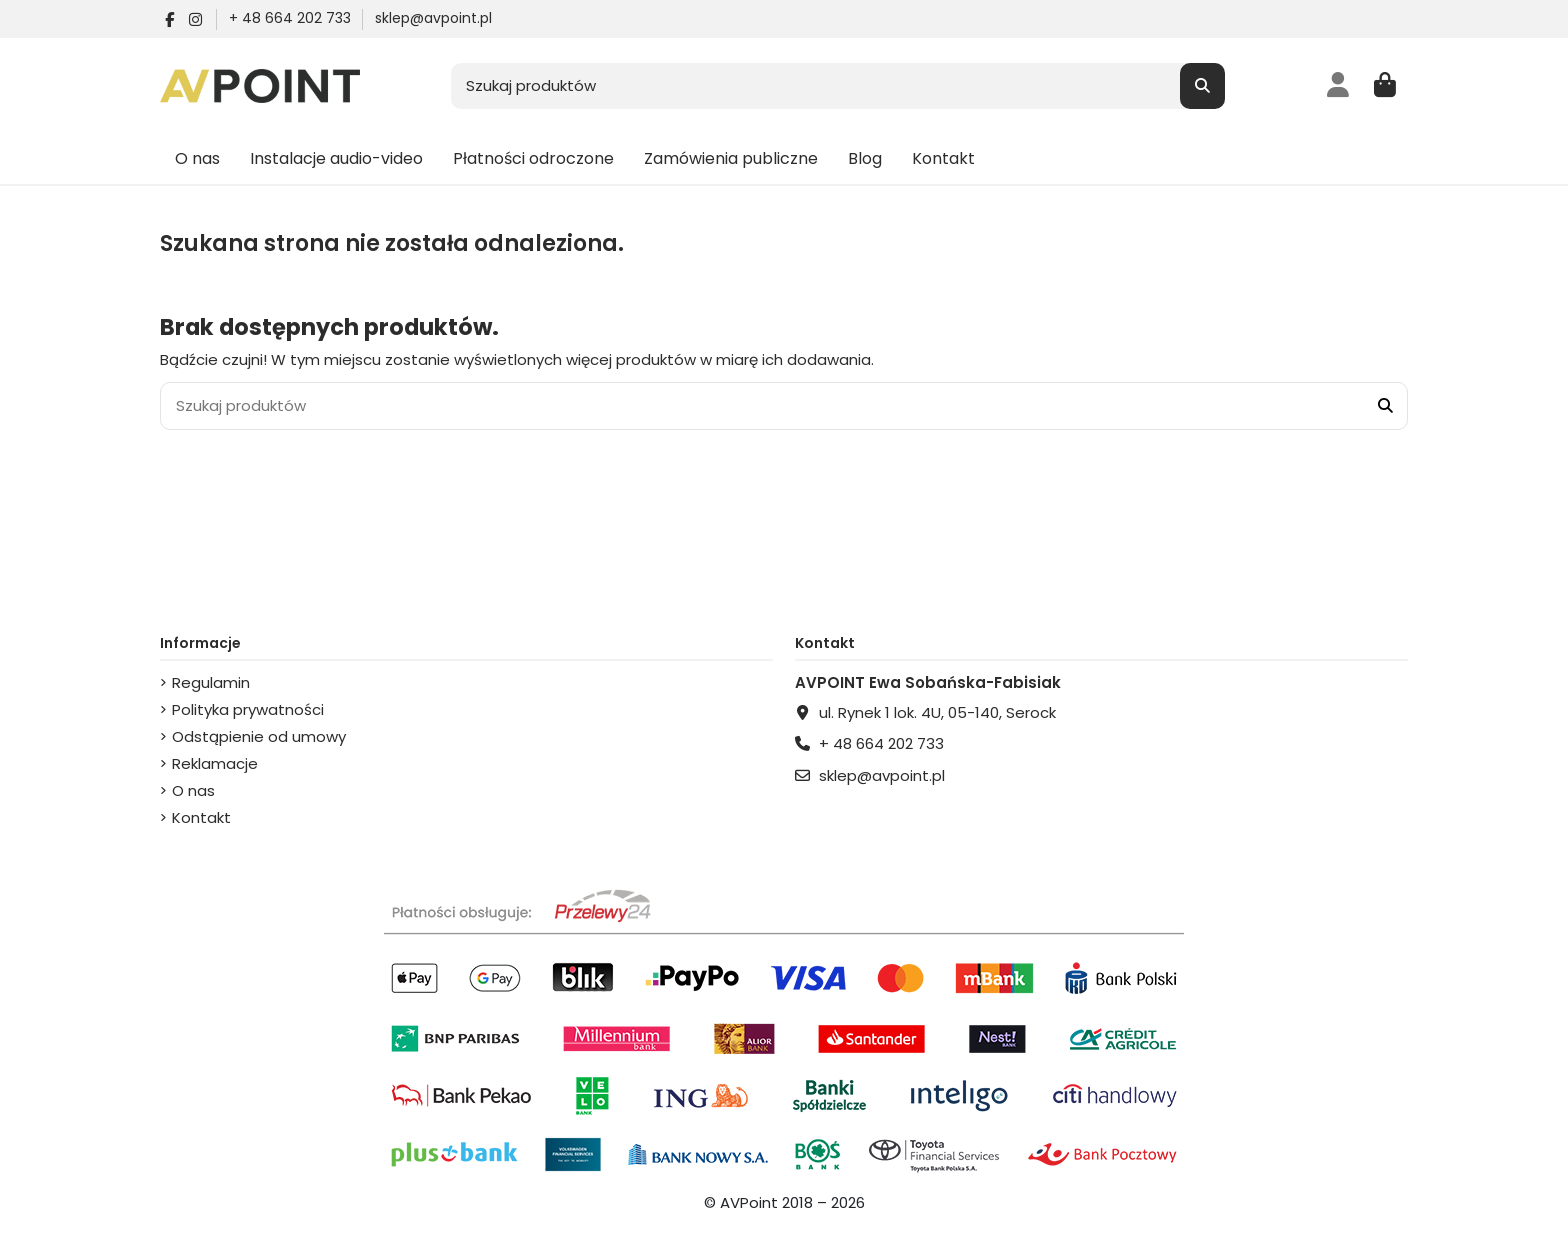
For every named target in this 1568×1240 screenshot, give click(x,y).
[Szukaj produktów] (1202, 86)
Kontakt (201, 817)
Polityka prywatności (248, 709)
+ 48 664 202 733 (292, 18)
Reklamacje (215, 763)
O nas (193, 790)
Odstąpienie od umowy (259, 736)
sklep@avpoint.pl (433, 18)
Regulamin (211, 682)
